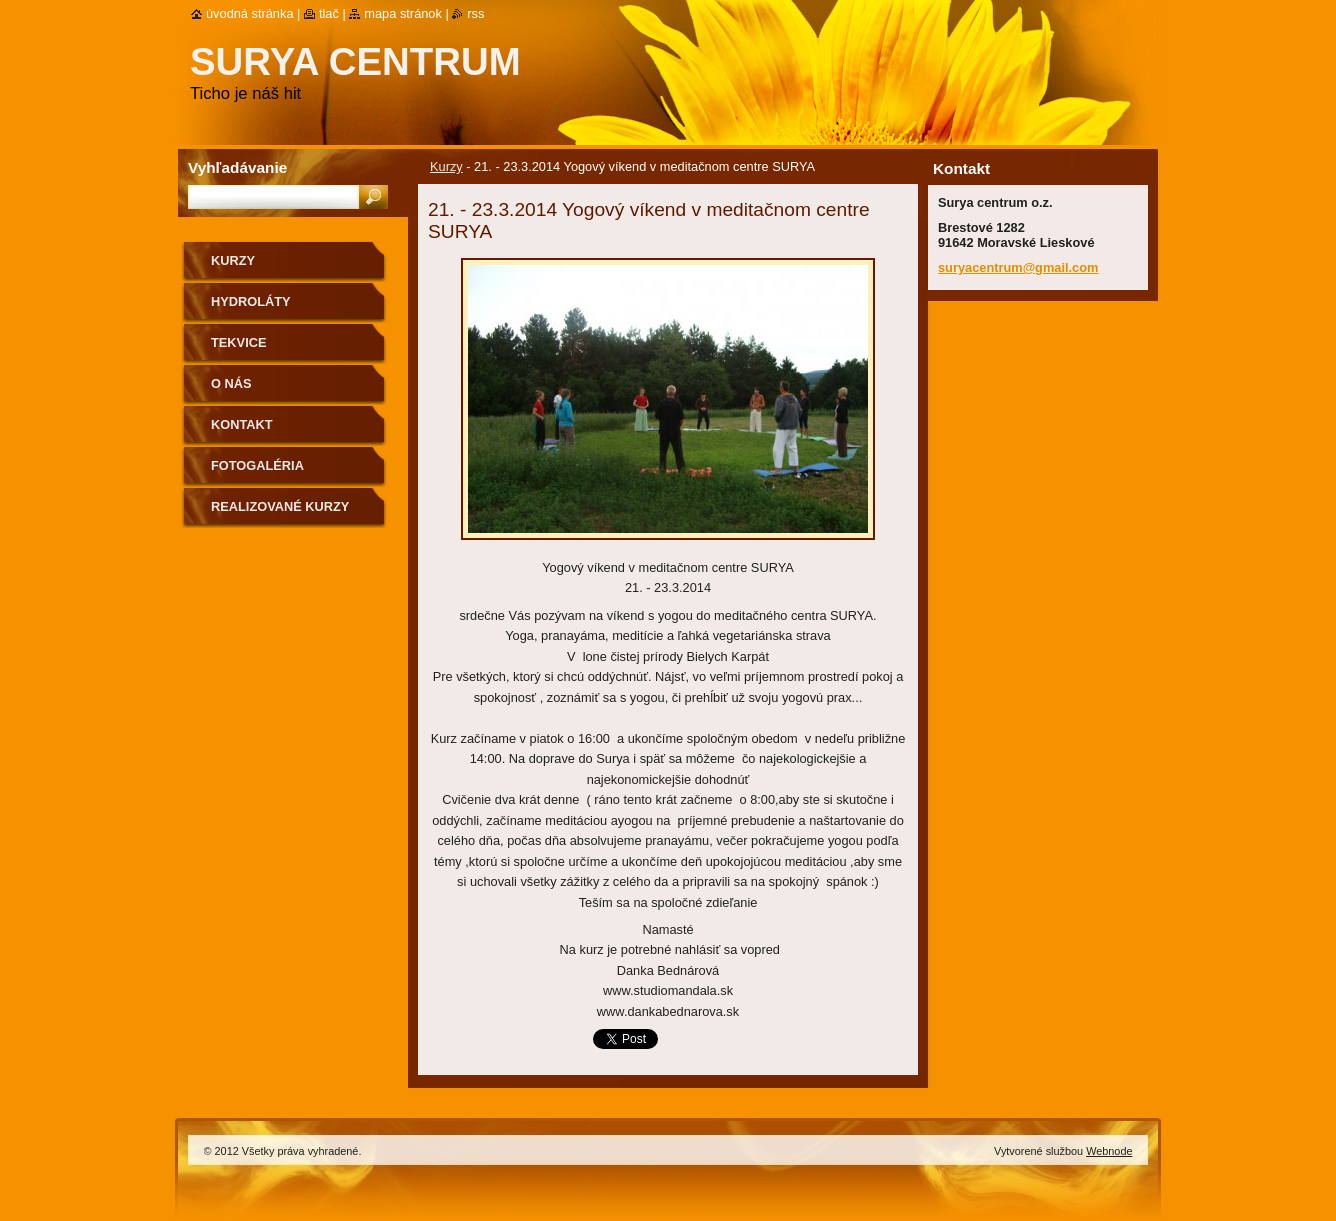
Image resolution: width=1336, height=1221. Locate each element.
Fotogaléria (257, 465)
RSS (475, 13)
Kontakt (242, 424)
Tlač (329, 13)
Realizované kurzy (280, 506)
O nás (231, 383)
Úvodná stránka (250, 13)
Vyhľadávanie (237, 167)
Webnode (1109, 1151)
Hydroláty (251, 301)
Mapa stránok (403, 13)
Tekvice (238, 342)
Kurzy (446, 166)
